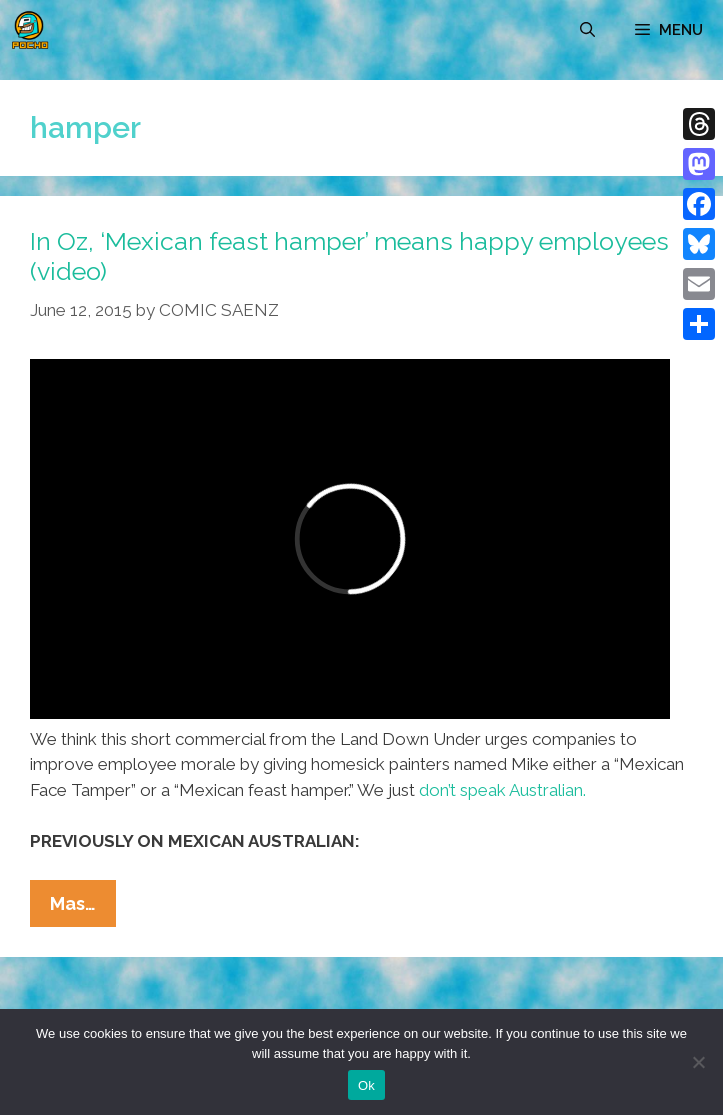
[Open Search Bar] (587, 30)
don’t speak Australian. (502, 790)
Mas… (83, 908)
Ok (366, 1085)
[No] (698, 1062)
